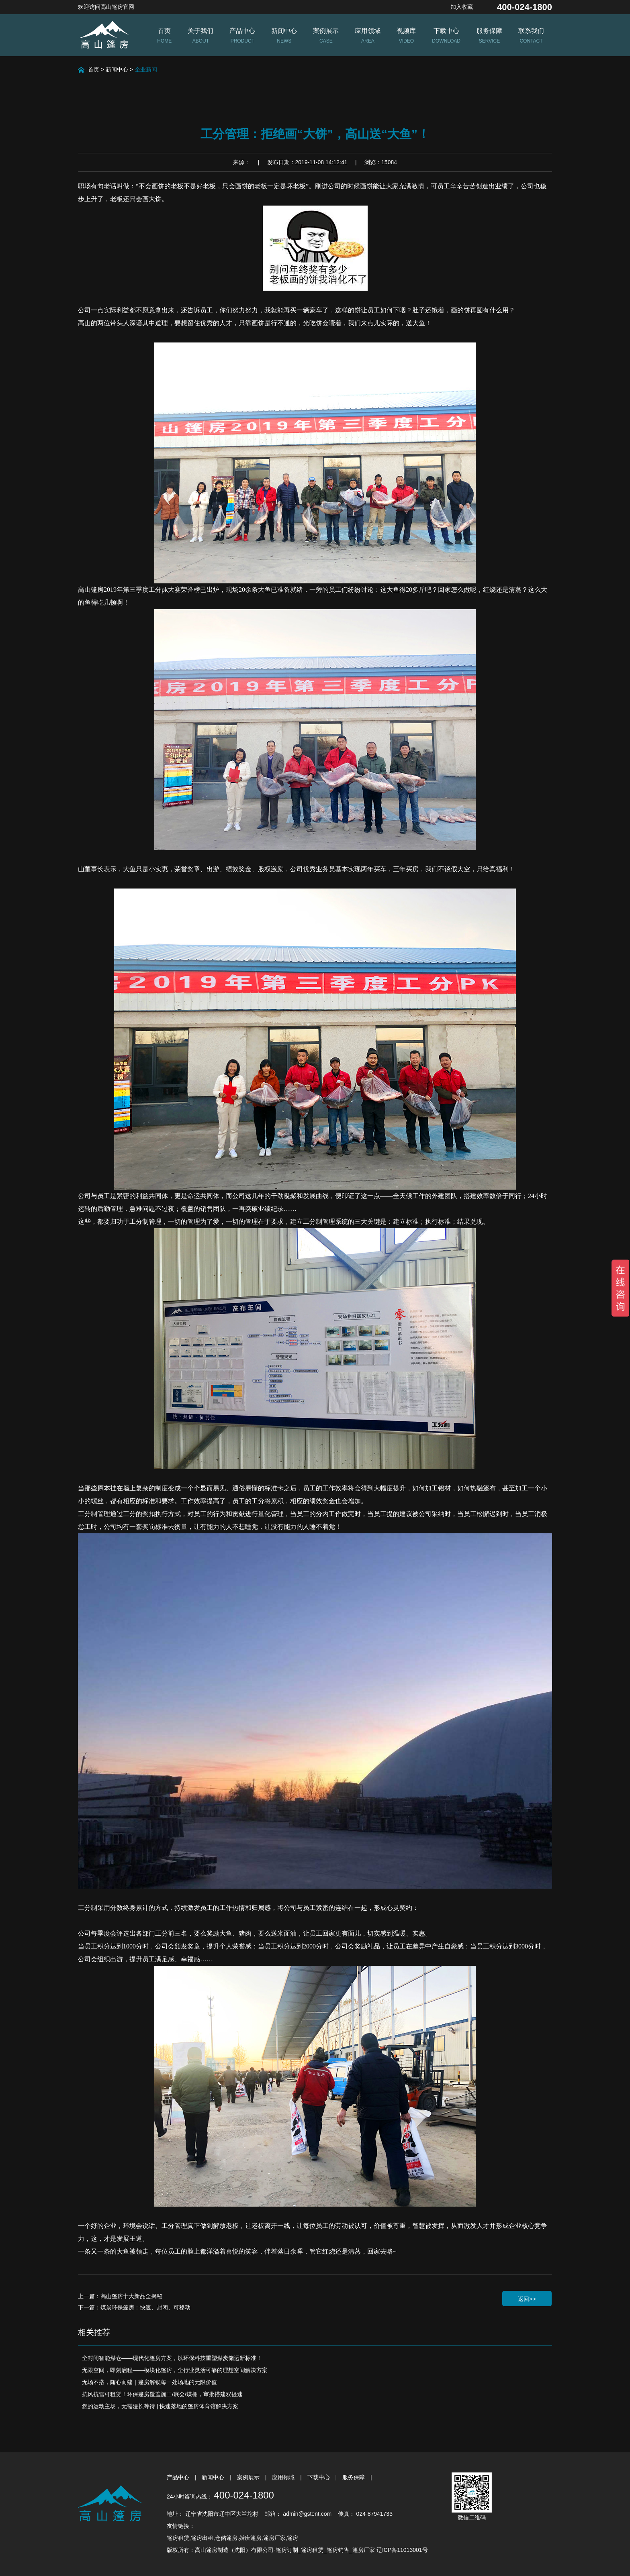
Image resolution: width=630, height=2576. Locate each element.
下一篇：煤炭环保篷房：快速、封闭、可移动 (134, 2307)
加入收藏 (461, 7)
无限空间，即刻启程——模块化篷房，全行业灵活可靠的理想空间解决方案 (175, 2370)
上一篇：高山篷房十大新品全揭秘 (120, 2296)
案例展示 (249, 2477)
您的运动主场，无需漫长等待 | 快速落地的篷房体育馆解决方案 (160, 2406)
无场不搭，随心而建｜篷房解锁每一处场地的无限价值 (149, 2382)
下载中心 (319, 2477)
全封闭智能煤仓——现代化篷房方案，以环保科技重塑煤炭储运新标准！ (172, 2358)
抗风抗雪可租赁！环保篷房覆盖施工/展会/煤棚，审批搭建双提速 (162, 2394)
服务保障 (354, 2477)
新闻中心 (117, 69)
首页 (93, 69)
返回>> (527, 2299)
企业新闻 (146, 69)
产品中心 (179, 2477)
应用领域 (284, 2477)
